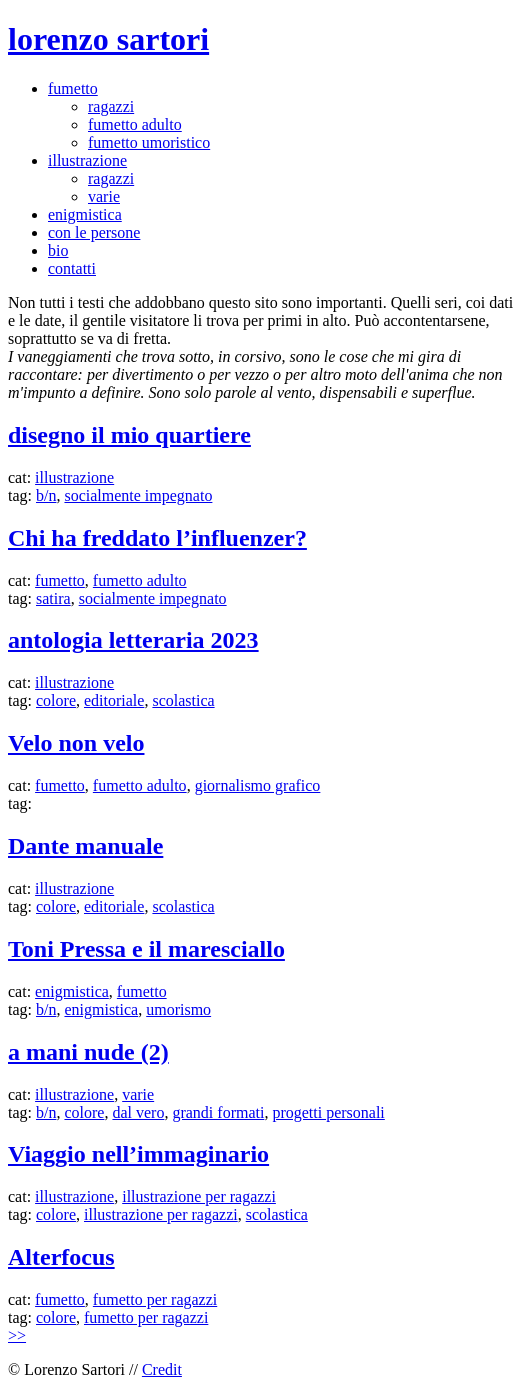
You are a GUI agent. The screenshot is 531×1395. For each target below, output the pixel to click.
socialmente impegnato (138, 495)
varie (104, 196)
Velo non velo (76, 743)
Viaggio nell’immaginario (138, 1154)
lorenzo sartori (108, 39)
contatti (72, 268)
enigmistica (85, 214)
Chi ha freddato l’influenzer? (157, 538)
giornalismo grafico (258, 785)
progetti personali (328, 1112)
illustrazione (87, 160)
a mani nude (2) (88, 1052)
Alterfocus (61, 1257)
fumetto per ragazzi (155, 1299)
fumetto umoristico (149, 142)
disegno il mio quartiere (129, 435)
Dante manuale (85, 846)
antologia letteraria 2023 (133, 640)
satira (53, 598)
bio (58, 250)
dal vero (138, 1112)
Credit (162, 1369)
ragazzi (111, 106)
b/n (46, 495)
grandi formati (218, 1112)
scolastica (183, 700)
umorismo (178, 1009)
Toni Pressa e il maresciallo (146, 949)
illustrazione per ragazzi (199, 1196)
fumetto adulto (135, 124)
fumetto (73, 88)
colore (56, 700)
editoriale (114, 700)
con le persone (94, 232)
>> (17, 1335)
